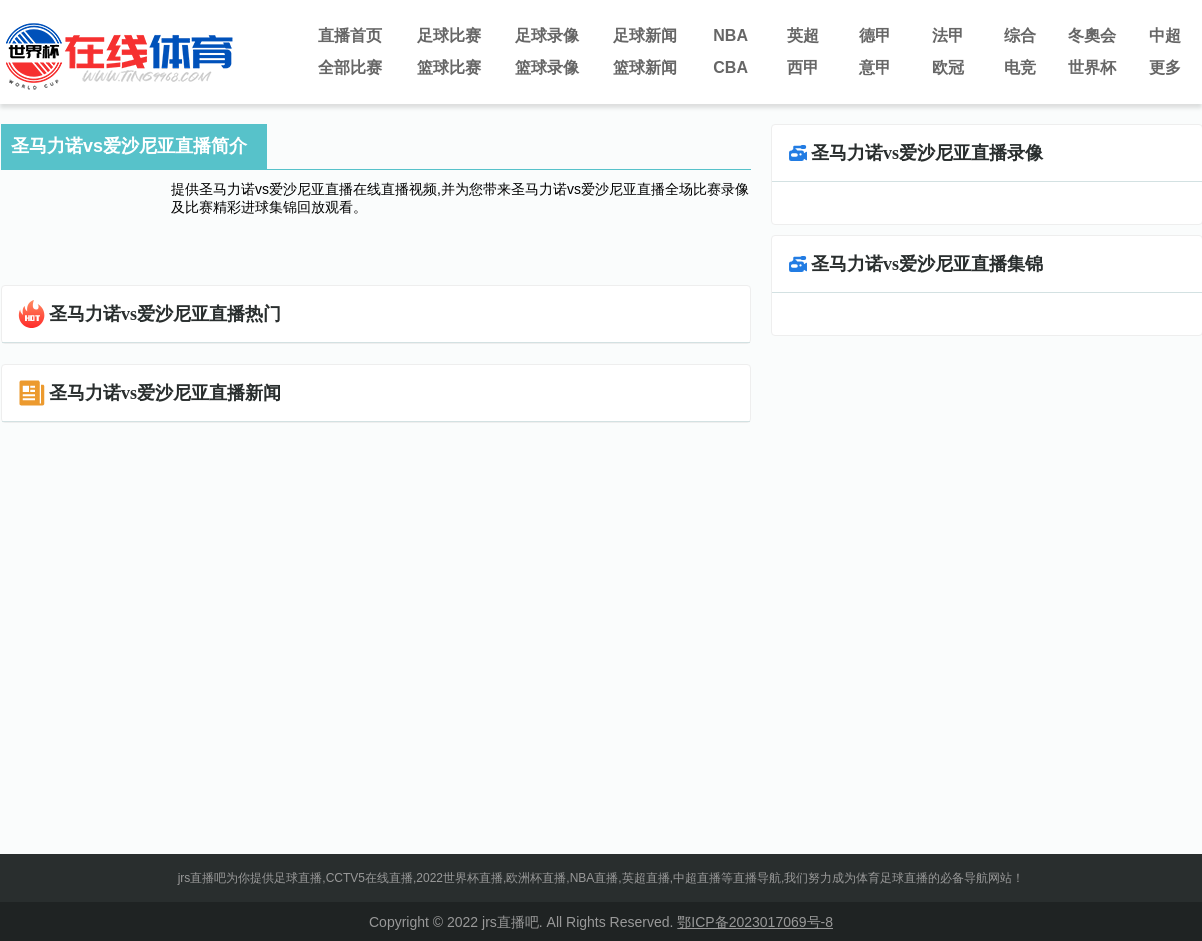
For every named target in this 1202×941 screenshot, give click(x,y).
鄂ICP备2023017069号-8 (755, 922)
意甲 (875, 67)
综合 (1020, 35)
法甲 (948, 35)
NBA (730, 35)
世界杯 (1092, 67)
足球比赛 (449, 35)
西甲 (803, 67)
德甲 (875, 35)
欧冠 (948, 67)
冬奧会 (1092, 35)
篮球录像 (547, 67)
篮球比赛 (449, 67)
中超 (1165, 35)
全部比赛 (350, 67)
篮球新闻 (645, 67)
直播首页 (350, 35)
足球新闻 (645, 35)
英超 (803, 35)
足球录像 (547, 35)
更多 (1165, 67)
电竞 (1020, 67)
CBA (730, 67)
